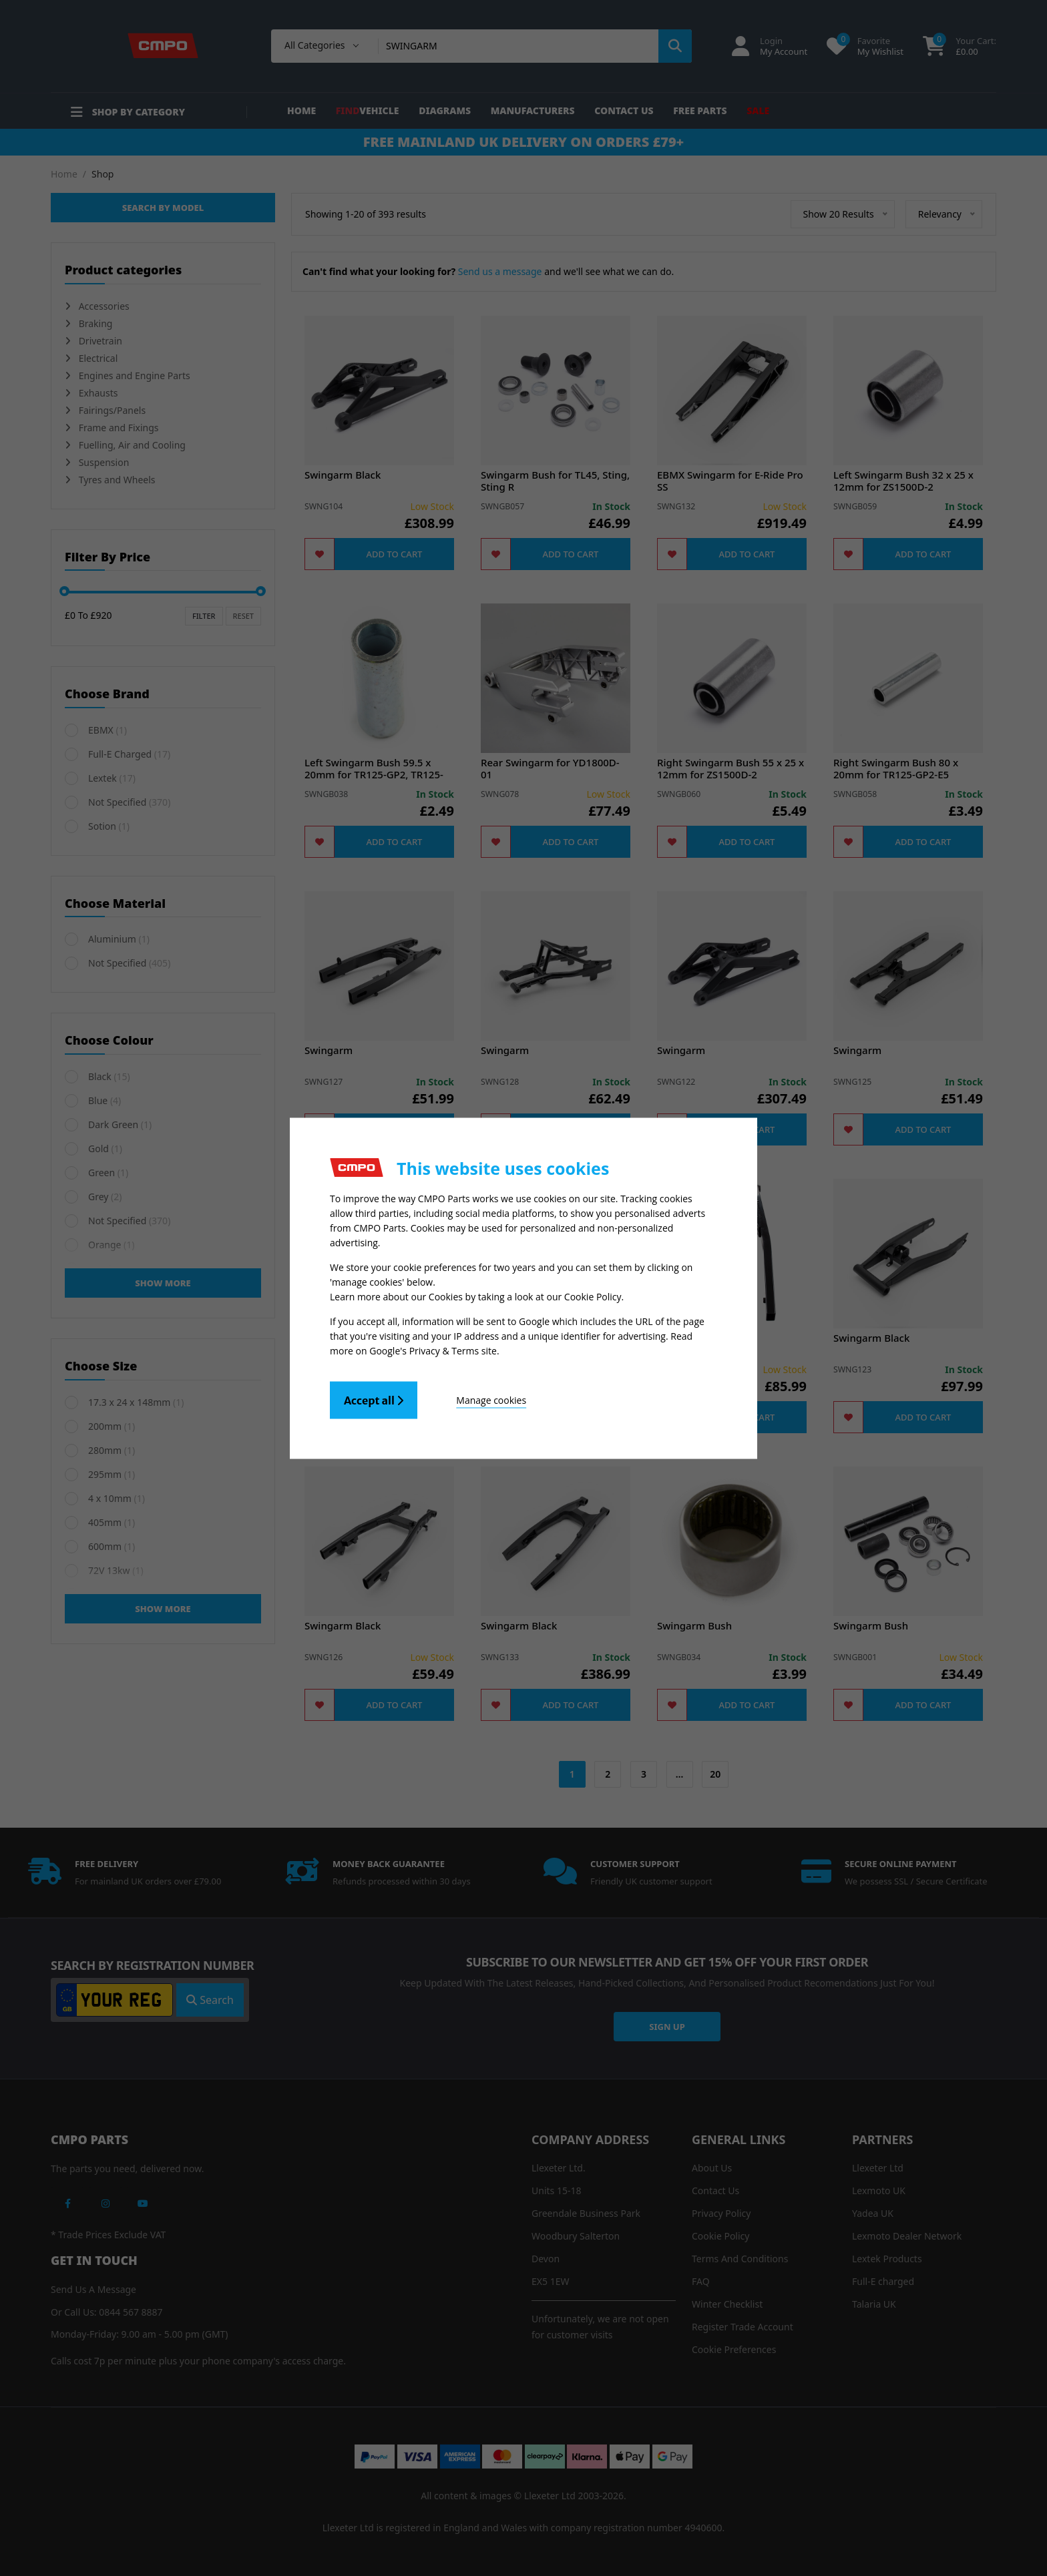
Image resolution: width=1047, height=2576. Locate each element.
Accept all (373, 1399)
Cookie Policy (593, 1296)
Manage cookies (491, 1399)
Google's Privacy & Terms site (433, 1350)
